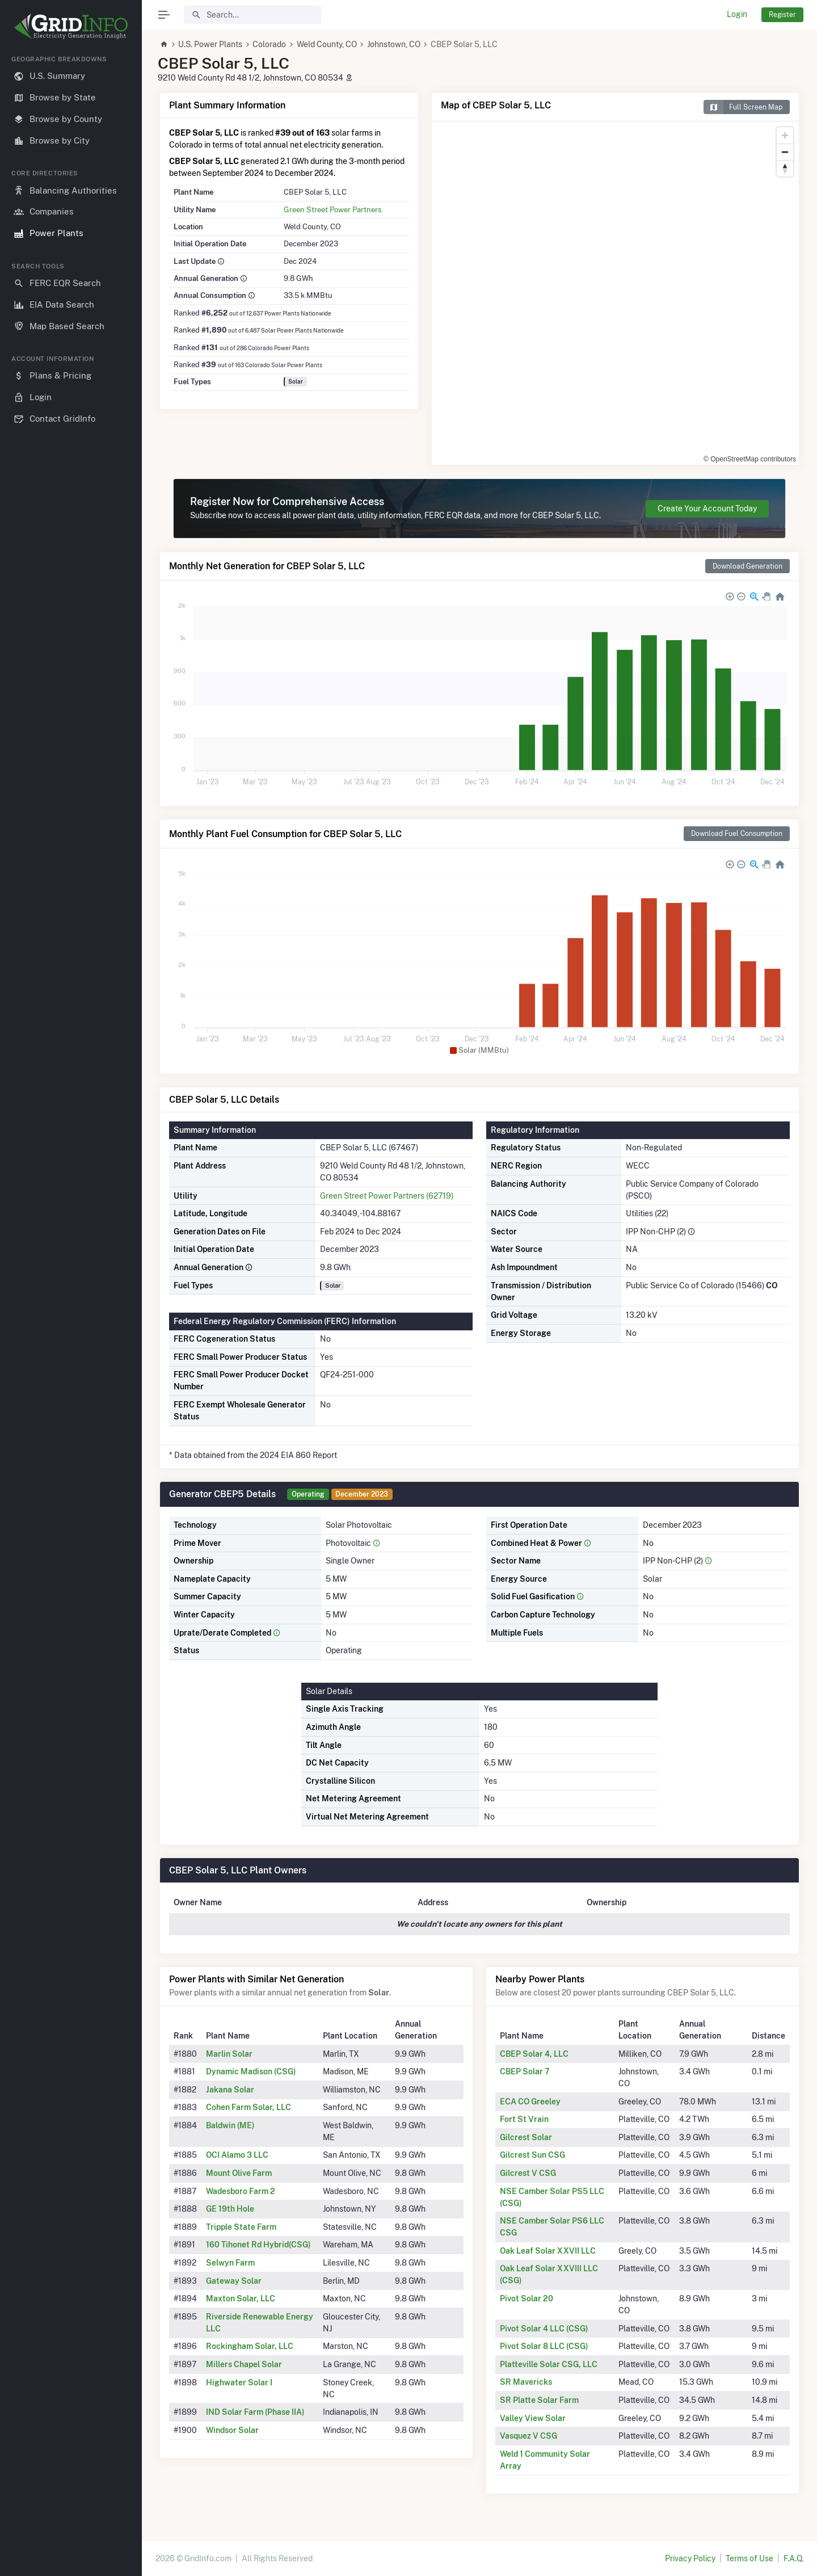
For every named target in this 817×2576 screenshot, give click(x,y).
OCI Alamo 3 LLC (237, 2154)
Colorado (269, 44)
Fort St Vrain (524, 2119)
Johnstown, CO (393, 44)
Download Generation (747, 566)
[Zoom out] (785, 152)
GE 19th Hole (230, 2208)
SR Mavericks (526, 2381)
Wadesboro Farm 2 (240, 2191)
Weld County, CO (327, 44)
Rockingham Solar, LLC (249, 2346)
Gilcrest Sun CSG (532, 2154)
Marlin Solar (229, 2053)
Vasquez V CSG (528, 2435)
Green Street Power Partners (333, 209)
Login (737, 14)
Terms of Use (749, 2558)
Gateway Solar (234, 2280)
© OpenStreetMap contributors (750, 459)
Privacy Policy (690, 2558)
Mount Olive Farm (239, 2173)
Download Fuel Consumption (736, 833)
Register (782, 14)
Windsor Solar (232, 2430)
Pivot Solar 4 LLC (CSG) (544, 2328)
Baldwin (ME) (230, 2125)
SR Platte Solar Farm (539, 2400)
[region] (71, 1306)
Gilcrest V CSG (528, 2173)
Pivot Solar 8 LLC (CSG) (544, 2346)
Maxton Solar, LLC (240, 2298)
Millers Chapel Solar (244, 2364)
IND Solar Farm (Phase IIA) (255, 2412)
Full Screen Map (743, 107)
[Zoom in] (785, 135)
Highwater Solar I (239, 2382)
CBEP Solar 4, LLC (534, 2053)
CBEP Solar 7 (525, 2071)
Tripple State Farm (241, 2227)
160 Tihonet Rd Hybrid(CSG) (258, 2244)
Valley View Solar (533, 2418)
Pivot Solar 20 (526, 2298)
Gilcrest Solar (526, 2137)
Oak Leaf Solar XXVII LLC (548, 2250)
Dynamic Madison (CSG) (251, 2071)
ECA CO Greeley (530, 2101)
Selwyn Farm (230, 2262)
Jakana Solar (230, 2089)
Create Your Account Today (707, 508)
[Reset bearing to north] (785, 168)
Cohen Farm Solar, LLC (248, 2107)
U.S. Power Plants (210, 44)
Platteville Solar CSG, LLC (548, 2364)
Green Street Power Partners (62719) (386, 1195)
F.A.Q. (793, 2558)
